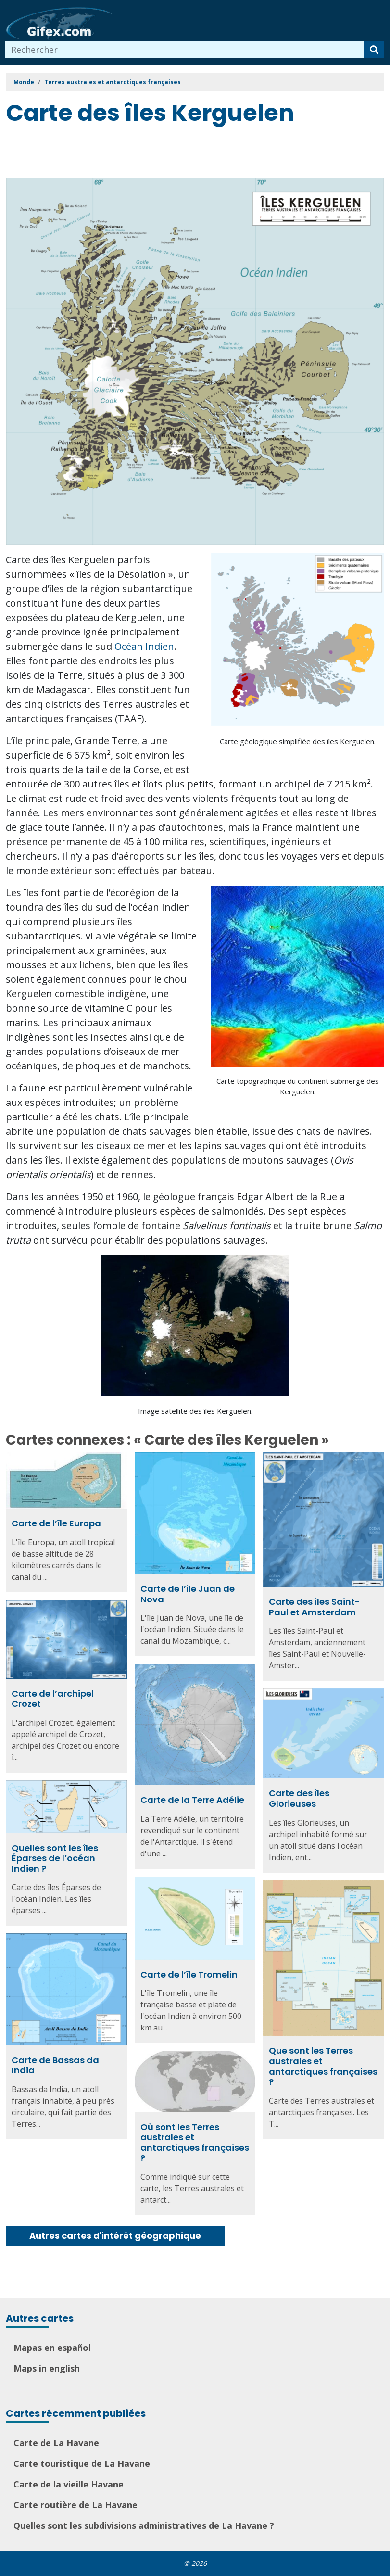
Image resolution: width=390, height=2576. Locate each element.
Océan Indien (144, 646)
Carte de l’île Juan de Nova (187, 1594)
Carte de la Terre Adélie (192, 1800)
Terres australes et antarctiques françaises (112, 82)
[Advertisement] (181, 153)
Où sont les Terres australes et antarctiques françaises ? (194, 2142)
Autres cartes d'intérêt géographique (115, 2236)
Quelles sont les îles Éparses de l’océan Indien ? (55, 1858)
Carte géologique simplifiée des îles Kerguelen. (298, 741)
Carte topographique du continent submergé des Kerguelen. (297, 1086)
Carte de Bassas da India (55, 2065)
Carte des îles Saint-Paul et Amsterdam (314, 1607)
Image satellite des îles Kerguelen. (195, 1411)
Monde (23, 82)
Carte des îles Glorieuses (299, 1798)
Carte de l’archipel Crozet (53, 1699)
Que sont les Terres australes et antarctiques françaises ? (323, 2066)
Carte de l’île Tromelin (189, 1974)
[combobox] (185, 49)
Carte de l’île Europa (56, 1523)
